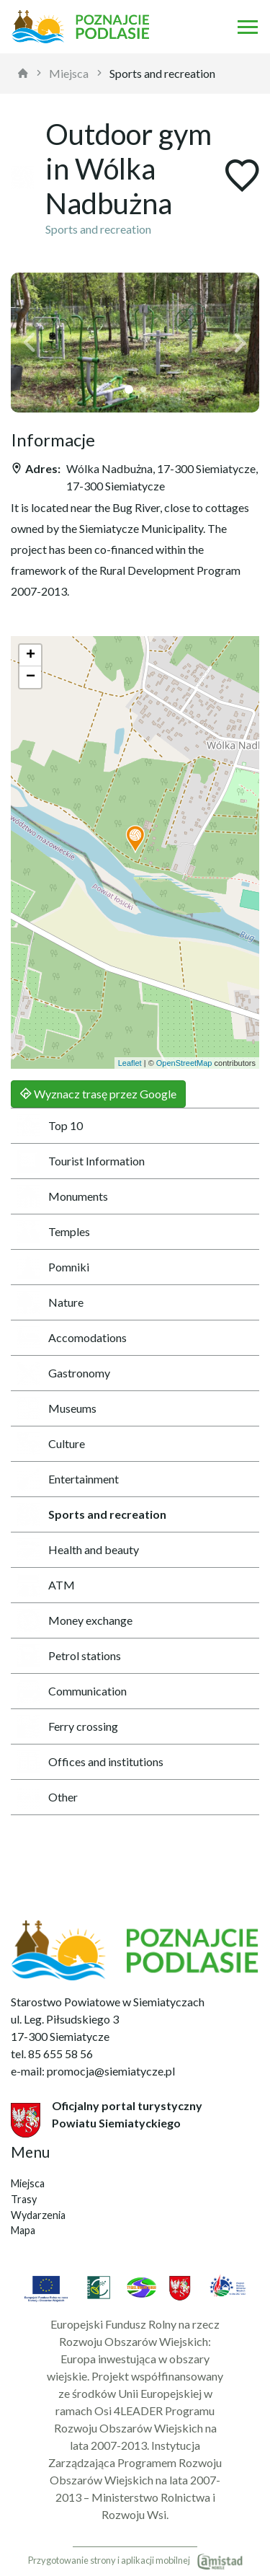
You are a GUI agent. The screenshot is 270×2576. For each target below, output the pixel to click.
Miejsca (69, 73)
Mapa (23, 2230)
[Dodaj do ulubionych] (242, 177)
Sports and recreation (162, 73)
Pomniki (53, 1267)
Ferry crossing (67, 1726)
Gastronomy (63, 1373)
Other (47, 1797)
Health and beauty (78, 1549)
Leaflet (130, 1063)
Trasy (24, 2199)
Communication (72, 1691)
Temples (53, 1231)
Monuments (62, 1196)
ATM (46, 1585)
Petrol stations (69, 1655)
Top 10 (50, 1125)
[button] (29, 343)
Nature (50, 1302)
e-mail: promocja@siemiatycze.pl (93, 2071)
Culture (51, 1443)
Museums (56, 1408)
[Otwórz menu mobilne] (247, 26)
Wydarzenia (38, 2215)
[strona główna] (23, 73)
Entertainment (68, 1479)
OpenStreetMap (184, 1063)
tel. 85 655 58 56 (52, 2053)
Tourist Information (81, 1161)
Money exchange (74, 1620)
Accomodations (72, 1337)
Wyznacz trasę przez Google (98, 1093)
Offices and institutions (90, 1761)
